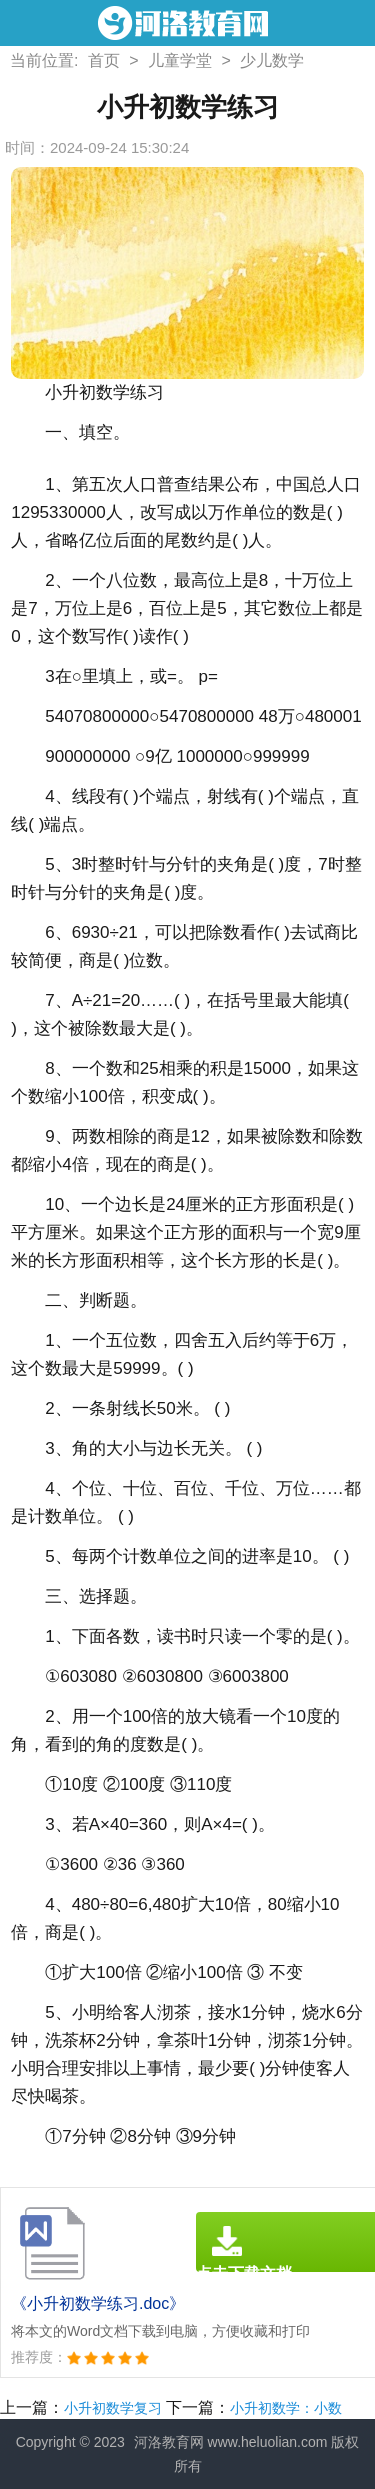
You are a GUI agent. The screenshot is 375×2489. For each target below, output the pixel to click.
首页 (104, 60)
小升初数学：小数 (286, 2408)
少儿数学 (272, 60)
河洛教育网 (169, 2442)
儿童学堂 (180, 60)
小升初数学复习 (113, 2408)
